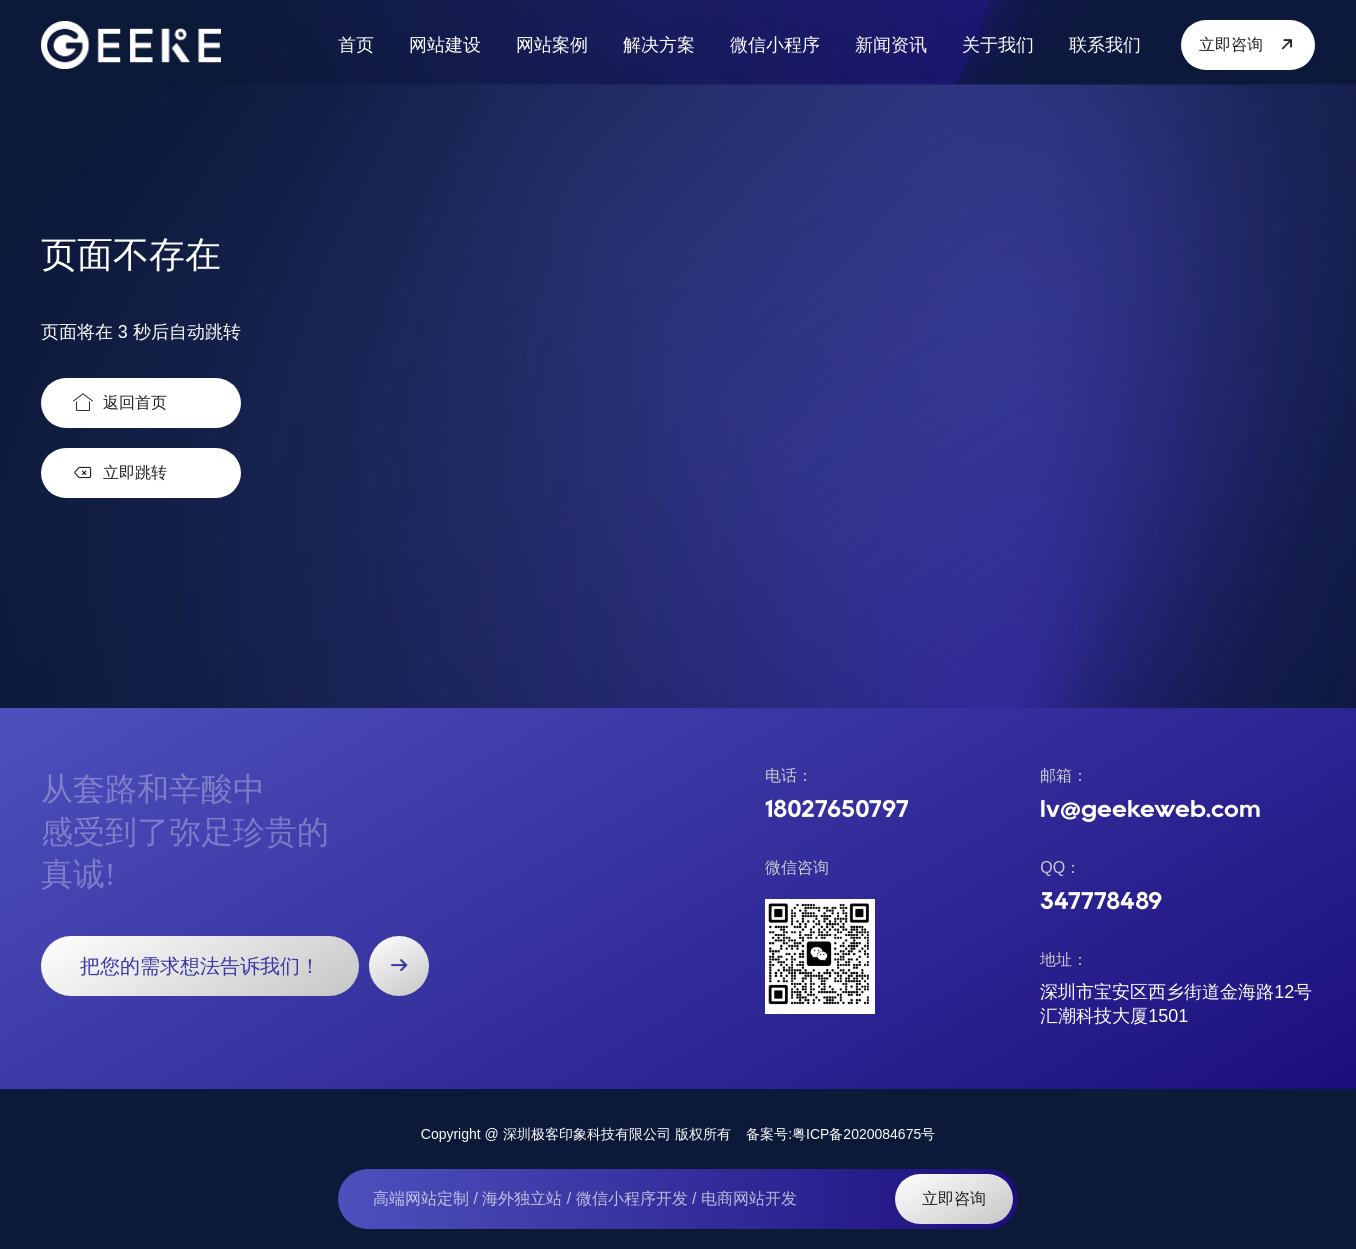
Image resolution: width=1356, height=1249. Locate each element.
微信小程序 (775, 45)
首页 (356, 45)
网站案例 (552, 45)
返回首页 (120, 403)
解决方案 (659, 45)
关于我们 (998, 45)
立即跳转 (120, 473)
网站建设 (445, 45)
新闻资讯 (891, 45)
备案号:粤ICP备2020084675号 (840, 1134)
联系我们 (1105, 45)
